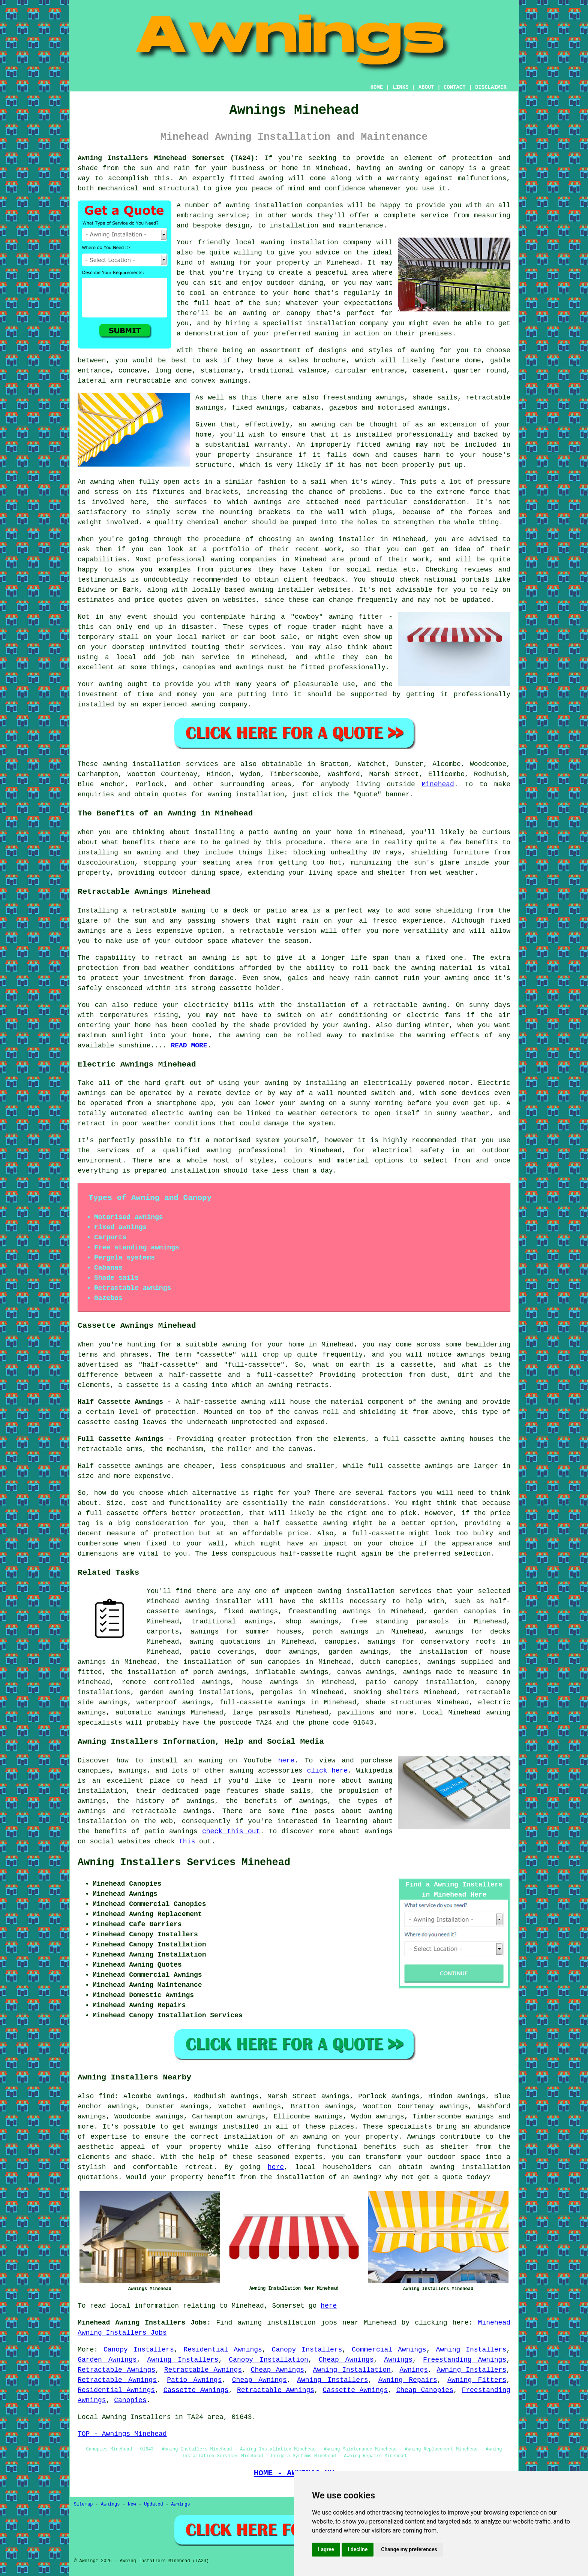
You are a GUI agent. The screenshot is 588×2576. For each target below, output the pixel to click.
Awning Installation (352, 2370)
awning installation (470, 2167)
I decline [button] (358, 2549)
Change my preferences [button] (409, 2549)
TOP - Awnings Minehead (122, 2434)
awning (115, 764)
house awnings (270, 1682)
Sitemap (83, 2504)
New (132, 2504)
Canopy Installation (268, 2360)
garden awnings (358, 1652)
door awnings (291, 1652)
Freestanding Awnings (464, 2360)
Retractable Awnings (116, 2370)
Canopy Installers (139, 2349)
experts (308, 2157)
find (107, 2096)
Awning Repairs (407, 2380)
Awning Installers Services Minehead (184, 1862)
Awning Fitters (476, 2380)
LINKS (400, 87)
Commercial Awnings (389, 2349)
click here (327, 1770)
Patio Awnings (194, 2380)
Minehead (438, 784)
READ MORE (189, 1045)
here (286, 1760)
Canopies (130, 2400)
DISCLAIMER (491, 87)
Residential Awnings (222, 2349)
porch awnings (341, 1631)
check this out (231, 1831)
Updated (153, 2504)
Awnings (398, 2360)
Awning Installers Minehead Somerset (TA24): (168, 158)
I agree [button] (326, 2549)
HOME (376, 87)
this (187, 1841)
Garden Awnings (107, 2360)
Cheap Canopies (424, 2390)
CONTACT (455, 87)
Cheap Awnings (346, 2360)
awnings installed (224, 2126)
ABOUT (426, 87)
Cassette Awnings (196, 2390)
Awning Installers (471, 2349)
